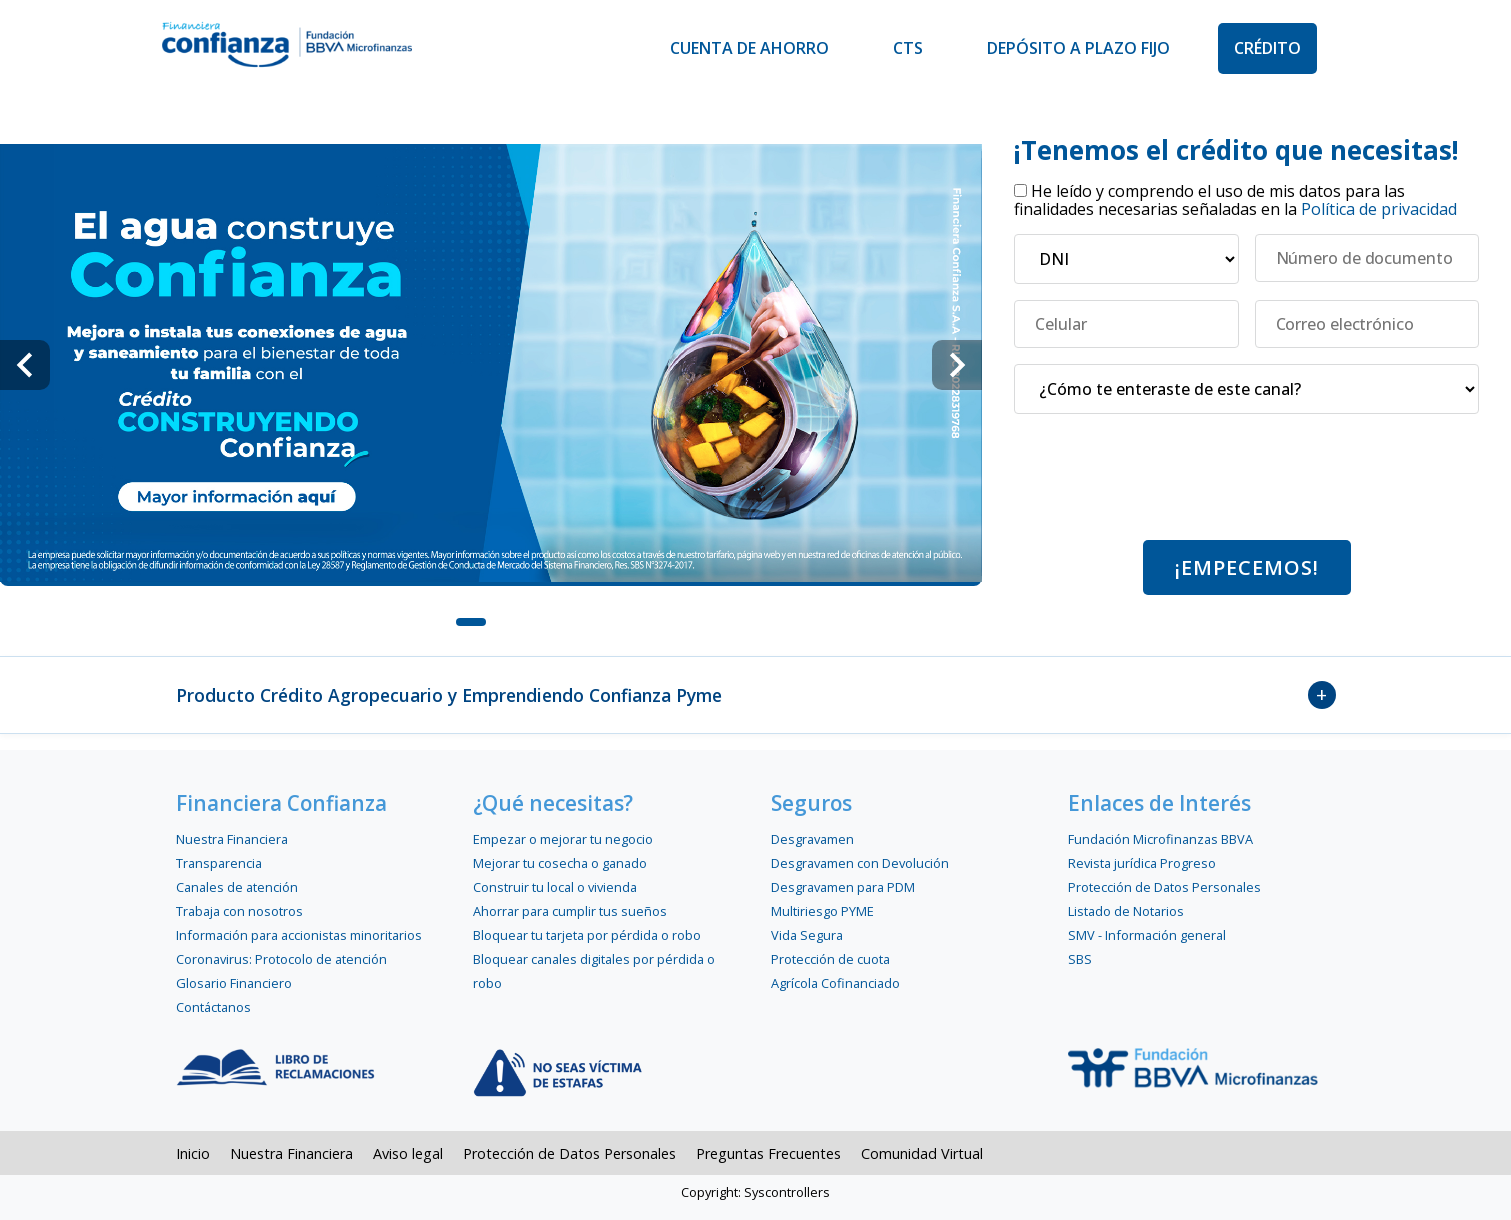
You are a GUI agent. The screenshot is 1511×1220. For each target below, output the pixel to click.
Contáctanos (213, 1007)
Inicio (193, 1153)
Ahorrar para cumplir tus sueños (570, 911)
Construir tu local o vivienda (555, 887)
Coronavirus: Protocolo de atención (281, 959)
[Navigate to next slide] (957, 365)
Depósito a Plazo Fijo (1078, 48)
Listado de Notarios (1126, 911)
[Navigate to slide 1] (471, 622)
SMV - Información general (1147, 935)
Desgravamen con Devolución (860, 863)
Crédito (1267, 48)
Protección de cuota (830, 959)
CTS (908, 48)
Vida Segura (807, 935)
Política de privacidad (1379, 209)
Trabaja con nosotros (239, 911)
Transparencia (219, 863)
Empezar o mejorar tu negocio (563, 839)
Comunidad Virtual (922, 1153)
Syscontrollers (787, 1192)
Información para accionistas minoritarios (299, 935)
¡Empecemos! (1247, 567)
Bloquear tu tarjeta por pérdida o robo (587, 935)
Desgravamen (812, 839)
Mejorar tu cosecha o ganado (560, 863)
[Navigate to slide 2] (511, 622)
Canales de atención (237, 887)
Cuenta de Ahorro (749, 48)
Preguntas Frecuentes (768, 1153)
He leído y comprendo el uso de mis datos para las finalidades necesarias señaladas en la (1235, 200)
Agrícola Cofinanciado (835, 983)
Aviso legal (408, 1153)
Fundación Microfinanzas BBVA (1160, 839)
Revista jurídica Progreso (1142, 863)
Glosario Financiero (234, 983)
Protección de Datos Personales (1164, 887)
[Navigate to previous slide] (25, 365)
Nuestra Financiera (232, 839)
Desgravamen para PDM (843, 887)
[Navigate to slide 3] (551, 622)
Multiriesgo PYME (822, 911)
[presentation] (1247, 485)
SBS (1080, 959)
